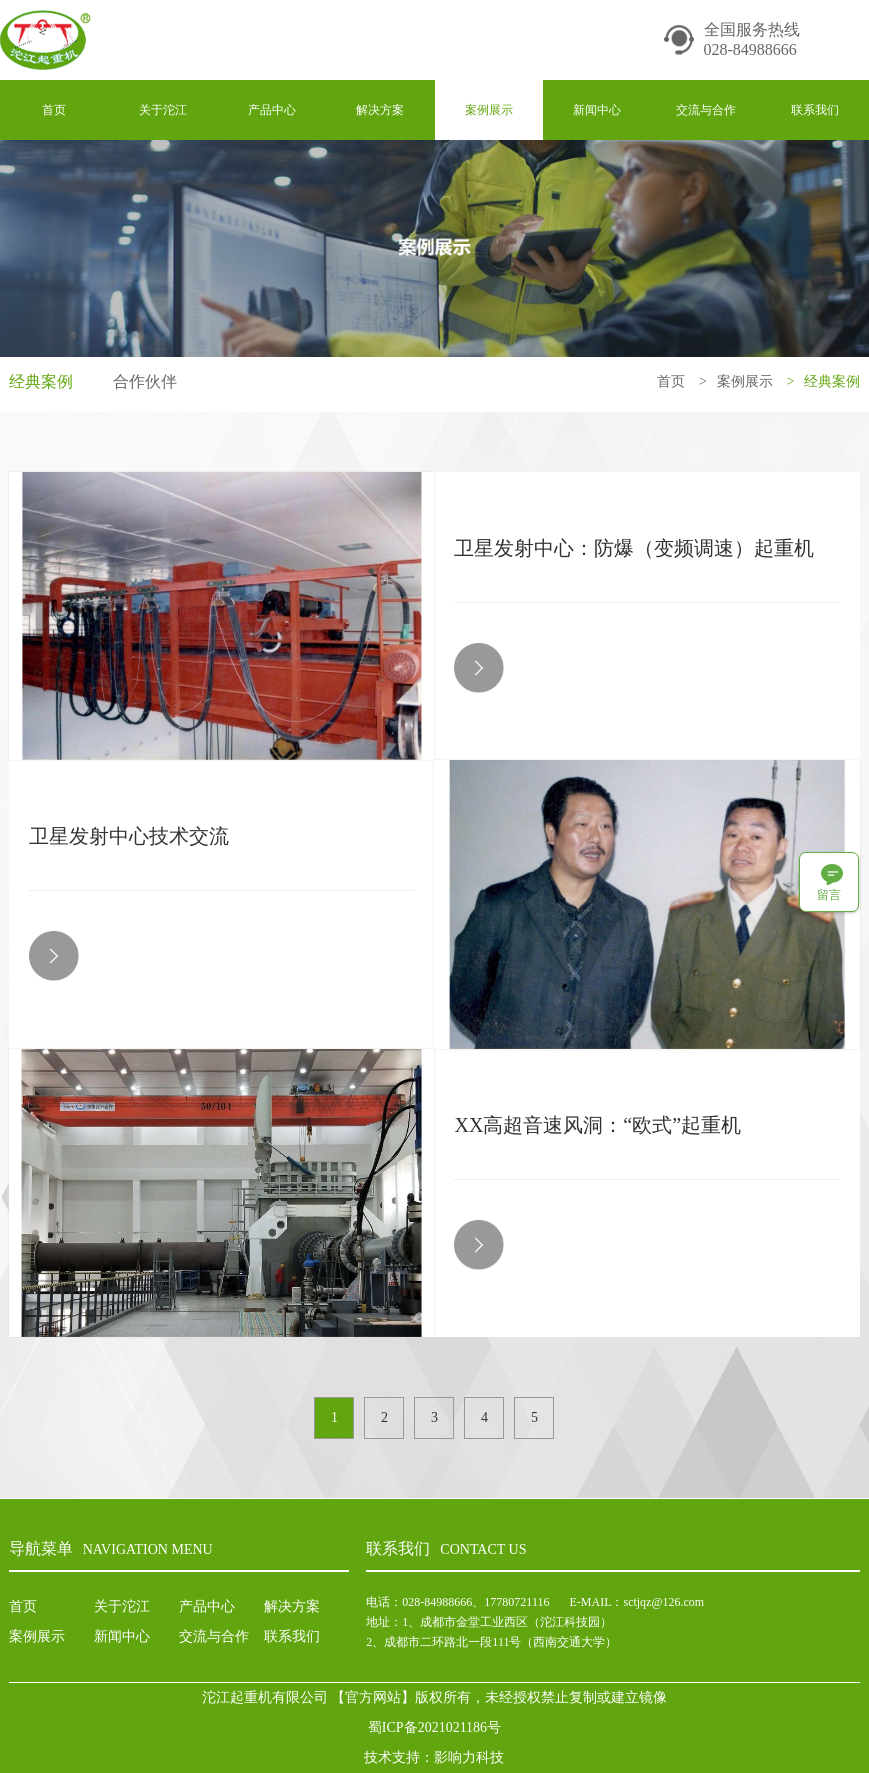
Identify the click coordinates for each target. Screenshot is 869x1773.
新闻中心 (597, 110)
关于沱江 (163, 110)
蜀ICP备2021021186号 (434, 1727)
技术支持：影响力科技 (434, 1757)
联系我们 (815, 110)
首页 (54, 110)
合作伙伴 (145, 381)
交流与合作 (706, 110)
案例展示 (489, 110)
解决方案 (380, 110)
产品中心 (272, 110)
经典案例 (41, 381)
